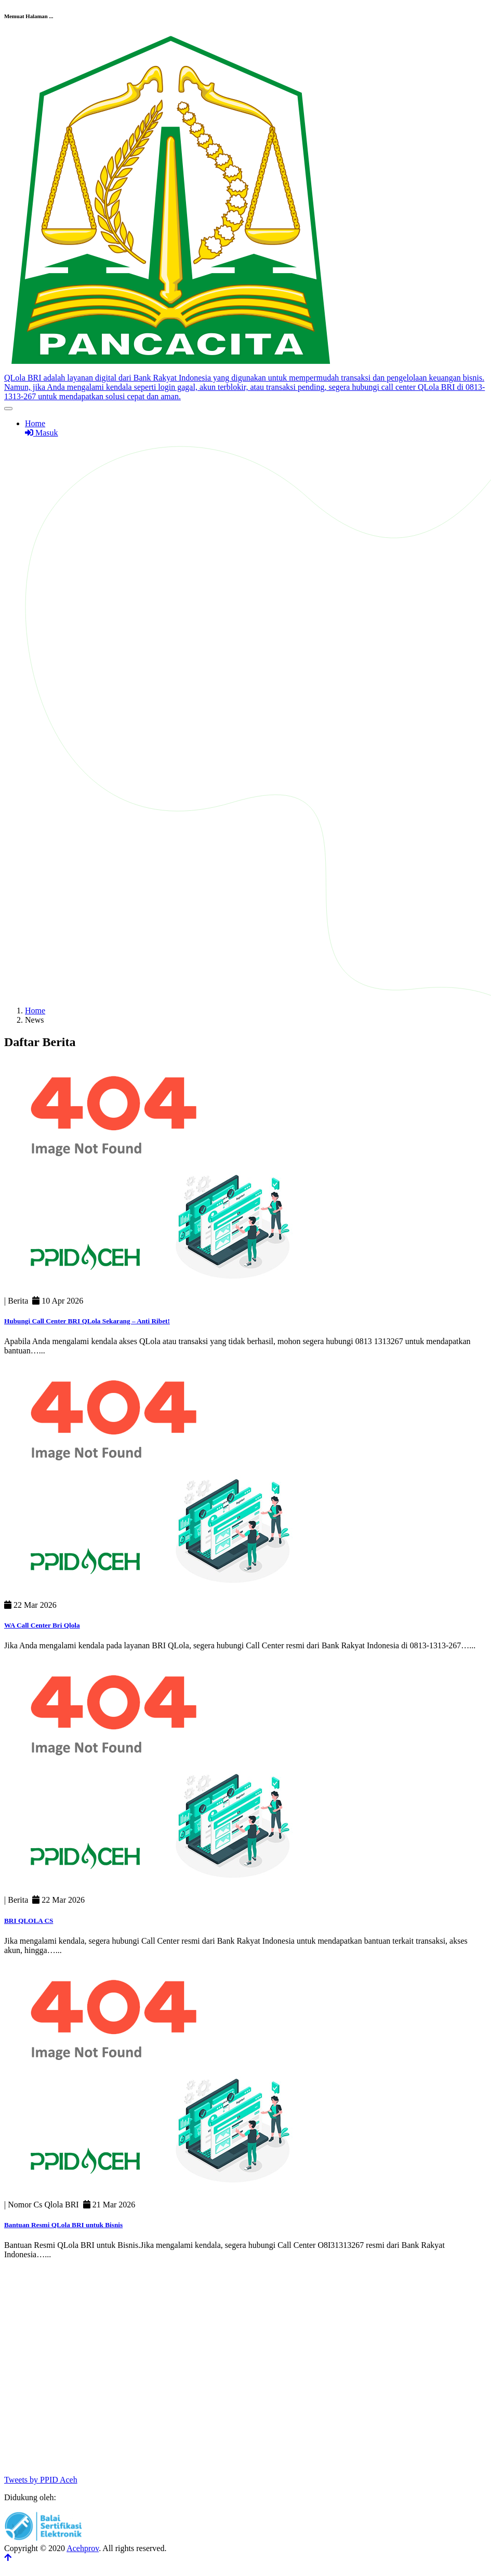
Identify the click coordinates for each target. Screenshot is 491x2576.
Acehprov (83, 2548)
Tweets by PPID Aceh (40, 2479)
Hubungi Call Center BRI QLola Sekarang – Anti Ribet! (87, 1321)
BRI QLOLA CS (28, 1920)
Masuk (41, 432)
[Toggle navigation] (8, 408)
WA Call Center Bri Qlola (42, 1625)
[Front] (245, 382)
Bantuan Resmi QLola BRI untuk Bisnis (63, 2225)
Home (35, 423)
